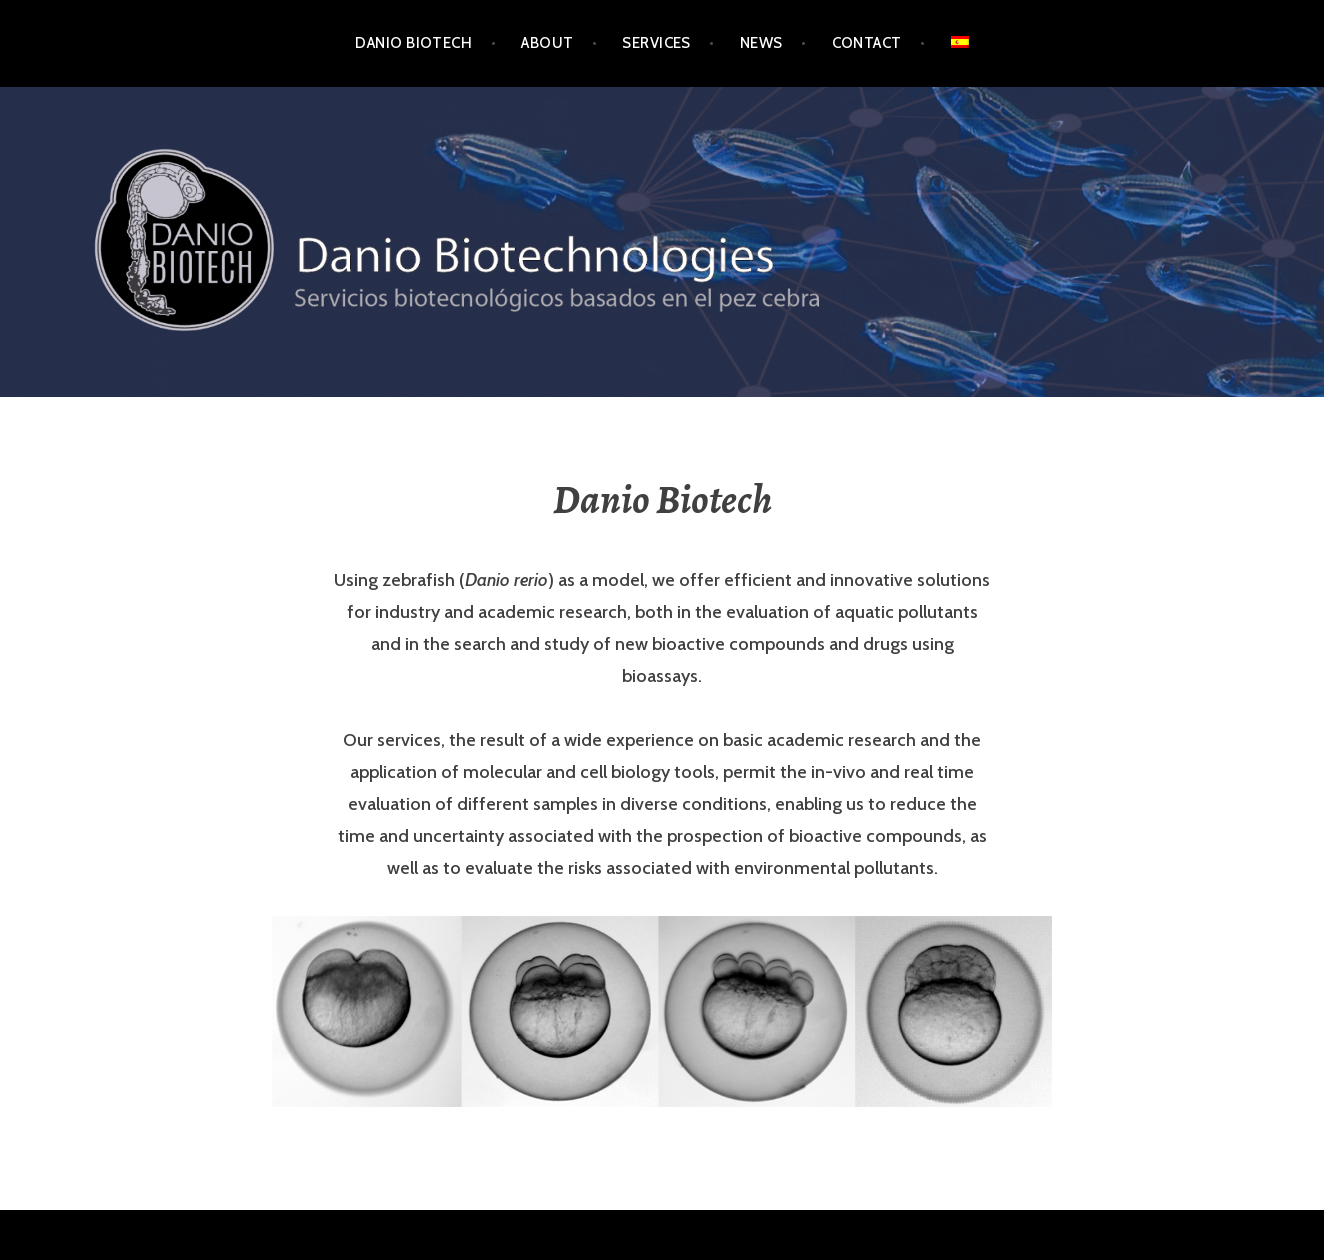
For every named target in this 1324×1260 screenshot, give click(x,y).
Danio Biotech (413, 43)
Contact (867, 43)
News (761, 43)
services (656, 43)
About (547, 43)
